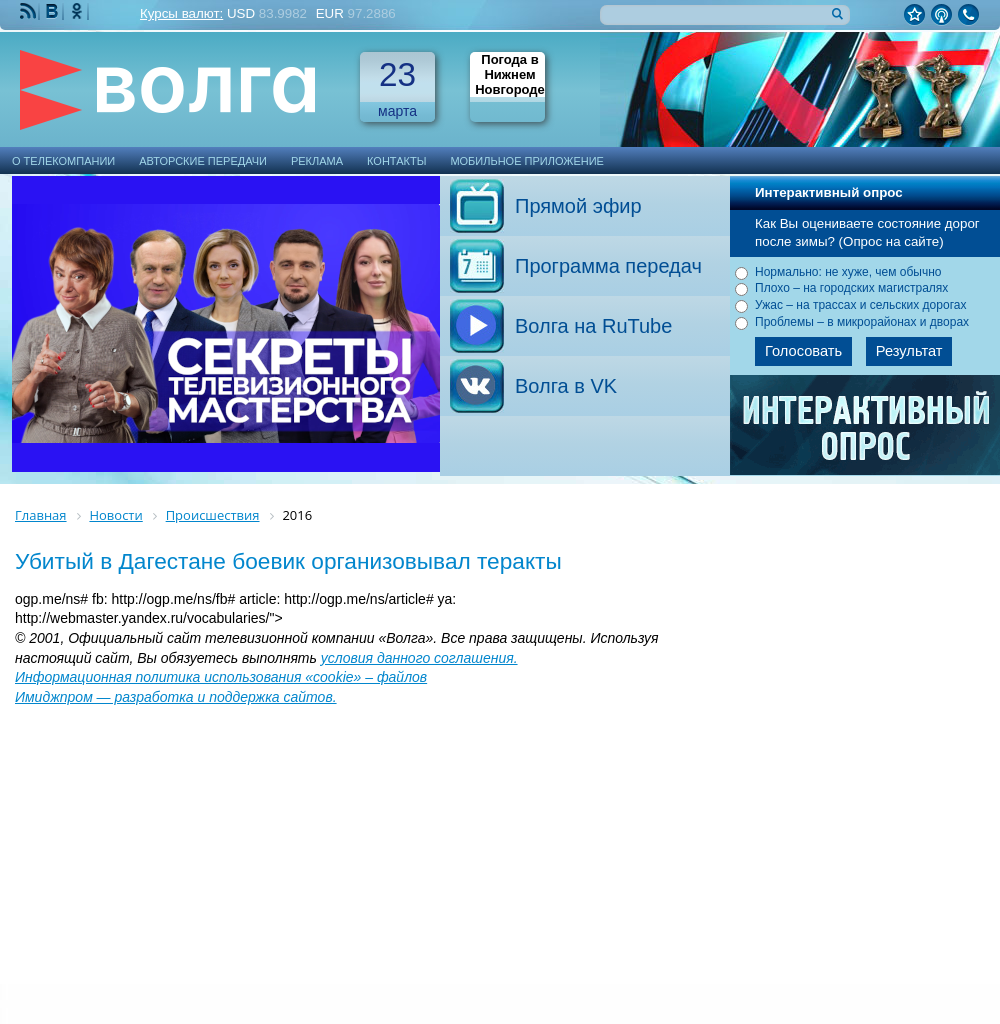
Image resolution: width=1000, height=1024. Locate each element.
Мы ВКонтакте (54, 11)
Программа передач (608, 266)
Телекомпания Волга (177, 89)
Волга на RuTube (593, 326)
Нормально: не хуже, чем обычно (848, 272)
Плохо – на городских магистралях (851, 288)
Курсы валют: (181, 13)
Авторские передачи (203, 161)
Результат (909, 351)
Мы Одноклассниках (79, 11)
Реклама (317, 161)
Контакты (396, 161)
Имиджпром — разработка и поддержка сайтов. (176, 697)
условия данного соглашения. (419, 658)
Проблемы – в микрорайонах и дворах (862, 322)
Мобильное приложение (527, 161)
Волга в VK (566, 386)
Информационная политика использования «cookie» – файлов (221, 677)
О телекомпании (63, 161)
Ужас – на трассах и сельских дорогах (860, 305)
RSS (30, 11)
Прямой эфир (578, 206)
